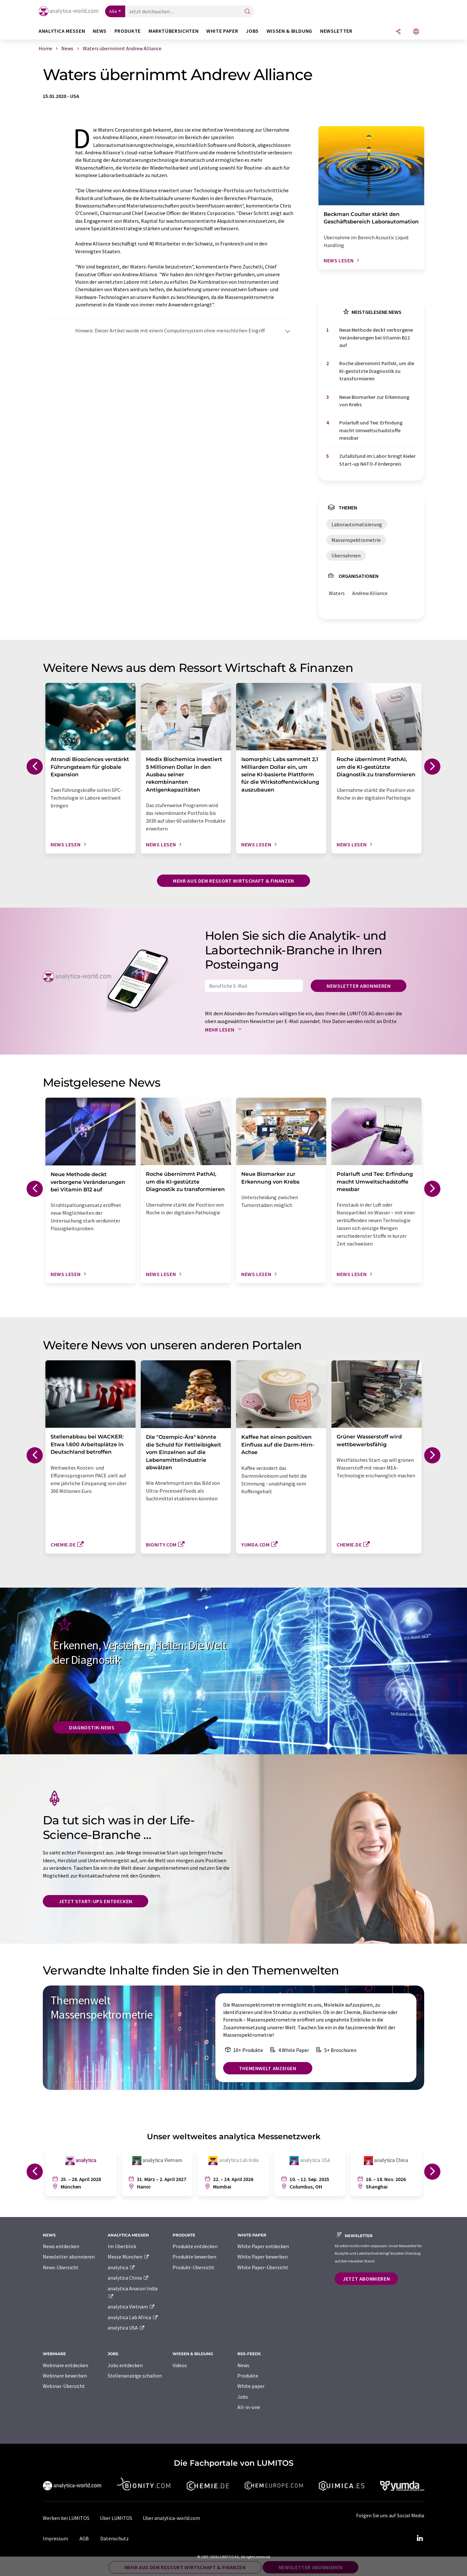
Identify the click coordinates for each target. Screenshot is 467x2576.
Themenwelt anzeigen (267, 2068)
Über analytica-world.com (171, 2518)
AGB (84, 2538)
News (243, 2365)
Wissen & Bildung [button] (289, 31)
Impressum (55, 2538)
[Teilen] (398, 32)
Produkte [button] (127, 31)
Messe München (129, 2256)
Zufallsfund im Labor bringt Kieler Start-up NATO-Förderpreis (377, 460)
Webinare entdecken (65, 2365)
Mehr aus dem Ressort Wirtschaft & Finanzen (233, 880)
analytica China (128, 2277)
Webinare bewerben (65, 2375)
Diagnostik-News (92, 1727)
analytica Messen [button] (62, 31)
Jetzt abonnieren (366, 2278)
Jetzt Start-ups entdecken (95, 1901)
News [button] (100, 31)
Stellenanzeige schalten (135, 2375)
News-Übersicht (60, 2267)
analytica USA (126, 2327)
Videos (180, 2365)
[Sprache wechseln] (416, 32)
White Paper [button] (222, 31)
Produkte (247, 2375)
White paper (251, 2386)
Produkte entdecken (195, 2246)
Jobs (242, 2396)
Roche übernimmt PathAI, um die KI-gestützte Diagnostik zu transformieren (376, 371)
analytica (121, 2267)
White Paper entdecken (263, 2246)
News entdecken (61, 2246)
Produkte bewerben (194, 2256)
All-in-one (248, 2407)
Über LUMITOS (116, 2518)
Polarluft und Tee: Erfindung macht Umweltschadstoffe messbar (370, 430)
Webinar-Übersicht (64, 2386)
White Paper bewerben (262, 2256)
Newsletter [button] (336, 31)
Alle (113, 11)
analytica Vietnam (131, 2306)
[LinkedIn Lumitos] (419, 2538)
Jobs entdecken (125, 2365)
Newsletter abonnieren (358, 986)
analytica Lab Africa (133, 2317)
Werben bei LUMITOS (66, 2518)
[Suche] (247, 12)
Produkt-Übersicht (193, 2267)
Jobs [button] (252, 31)
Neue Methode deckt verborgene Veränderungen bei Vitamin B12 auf (376, 337)
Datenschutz (114, 2538)
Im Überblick (122, 2246)
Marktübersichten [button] (173, 31)
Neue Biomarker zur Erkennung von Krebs (374, 401)
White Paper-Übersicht (262, 2267)
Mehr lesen (225, 1029)
